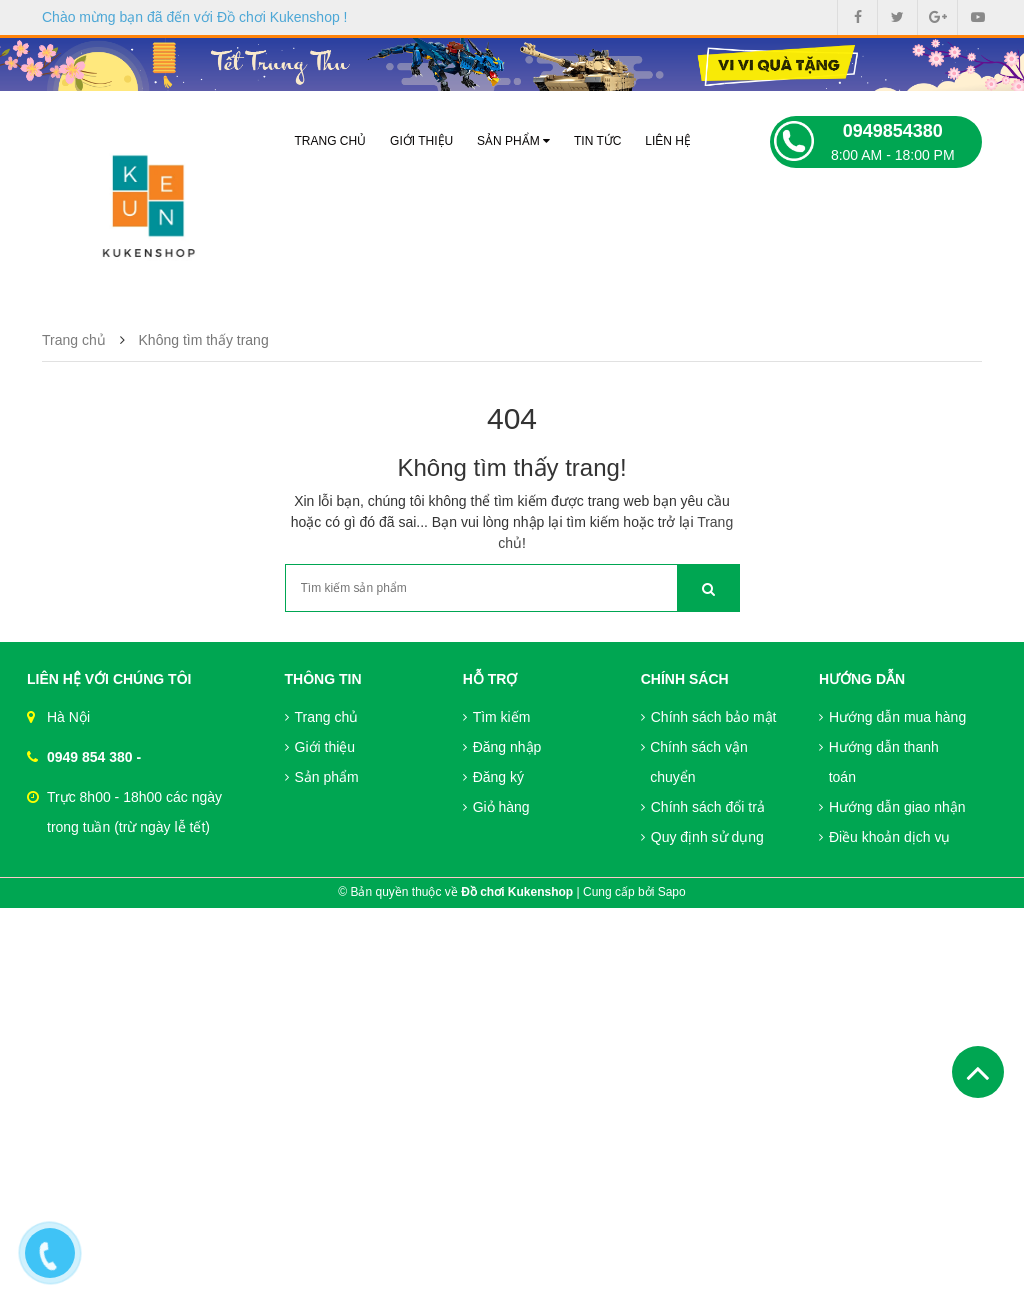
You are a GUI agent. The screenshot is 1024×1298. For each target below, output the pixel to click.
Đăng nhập (502, 747)
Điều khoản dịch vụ (885, 837)
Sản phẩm (513, 141)
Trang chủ (331, 141)
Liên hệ (668, 141)
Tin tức (597, 141)
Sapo (672, 892)
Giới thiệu (421, 141)
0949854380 (893, 131)
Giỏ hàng (496, 807)
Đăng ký (493, 777)
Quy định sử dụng (702, 837)
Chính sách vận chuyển (694, 762)
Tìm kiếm (497, 717)
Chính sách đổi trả (703, 807)
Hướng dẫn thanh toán (879, 762)
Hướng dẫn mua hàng (892, 717)
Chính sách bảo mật (709, 717)
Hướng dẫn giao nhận (892, 807)
